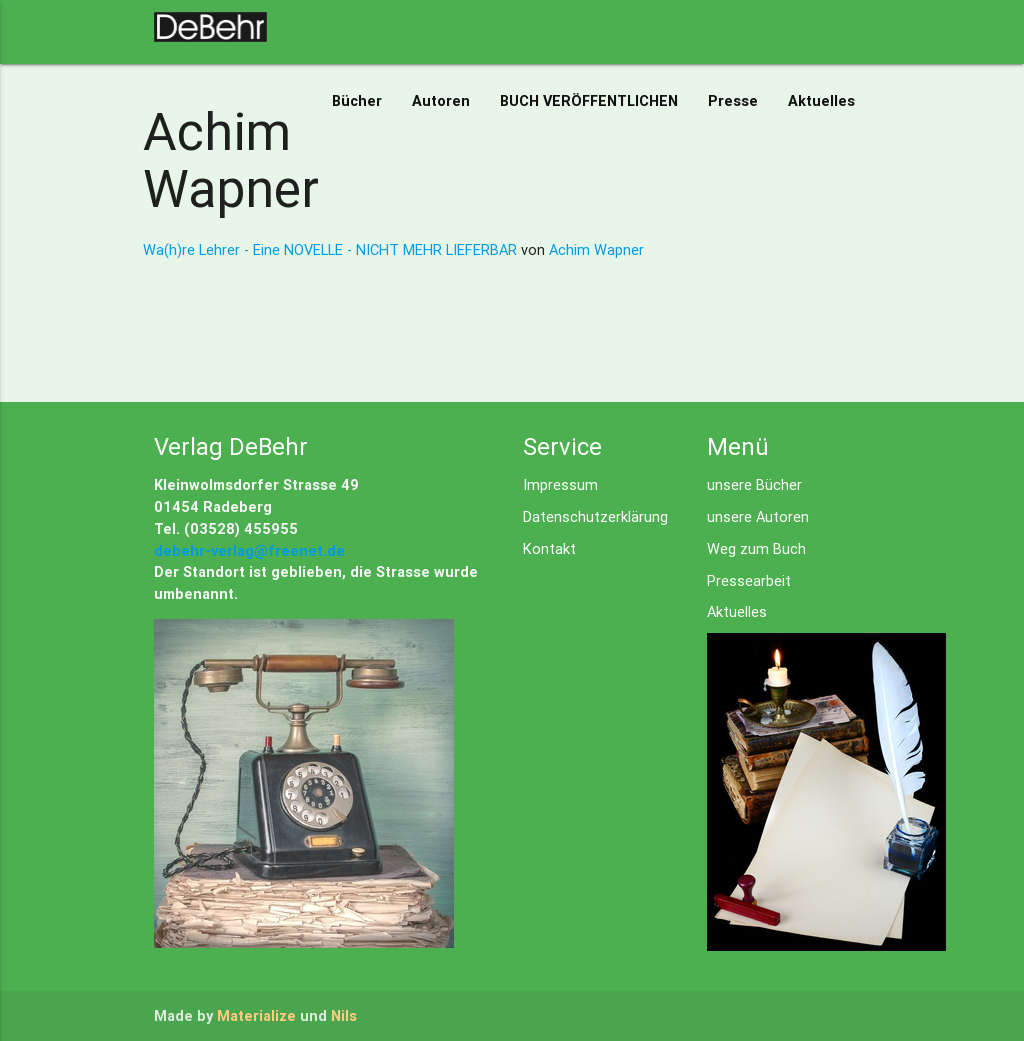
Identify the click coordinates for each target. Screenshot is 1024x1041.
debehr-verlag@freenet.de (249, 550)
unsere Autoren (758, 516)
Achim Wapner (596, 249)
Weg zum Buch (756, 548)
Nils (344, 1015)
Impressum (560, 484)
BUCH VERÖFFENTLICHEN (589, 100)
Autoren (441, 100)
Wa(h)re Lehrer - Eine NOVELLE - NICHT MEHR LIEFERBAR (332, 249)
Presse (733, 100)
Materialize (256, 1015)
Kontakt (549, 548)
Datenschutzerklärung (595, 516)
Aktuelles (821, 100)
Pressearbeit (749, 580)
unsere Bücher (754, 484)
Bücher (357, 100)
